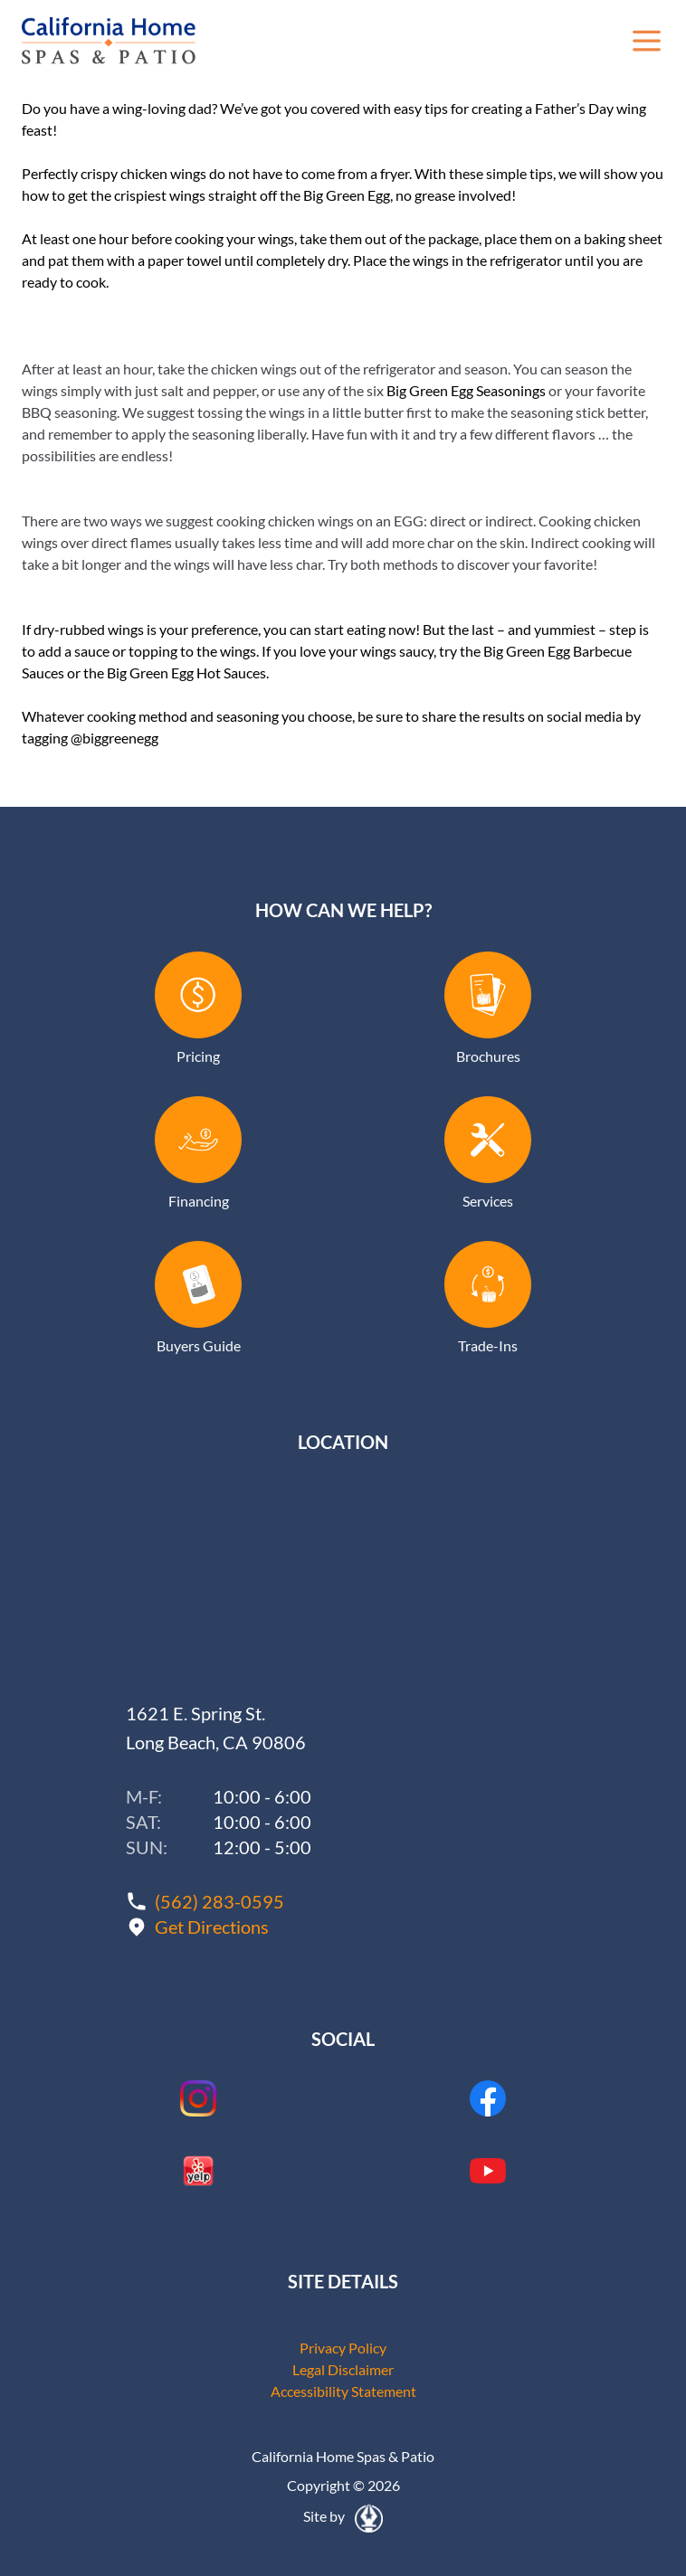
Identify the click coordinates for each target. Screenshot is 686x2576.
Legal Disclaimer (343, 2369)
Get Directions (212, 1926)
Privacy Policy (343, 2347)
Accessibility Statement (343, 2391)
